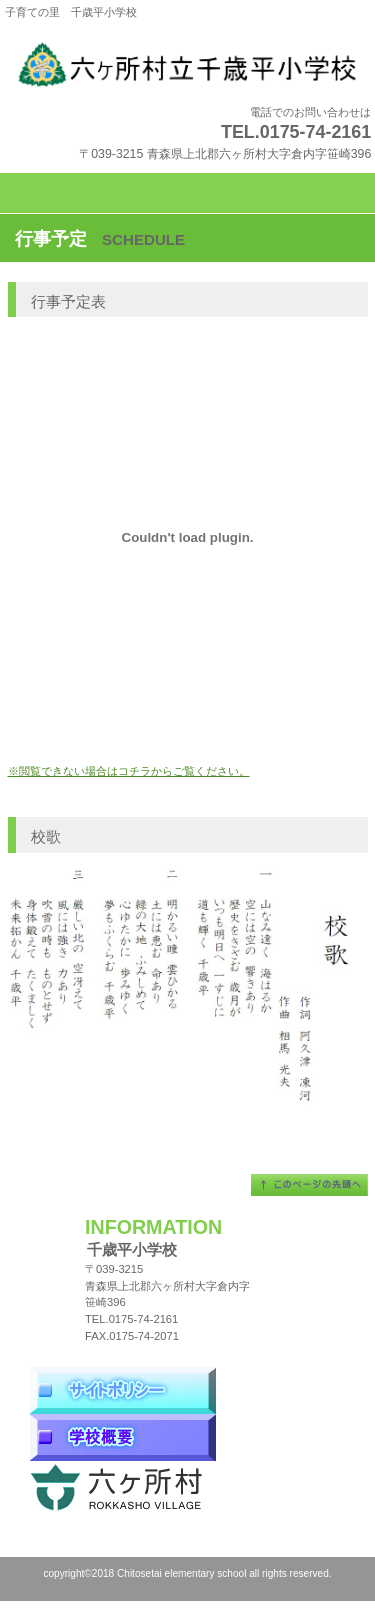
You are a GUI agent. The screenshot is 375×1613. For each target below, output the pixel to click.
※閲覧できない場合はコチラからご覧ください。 (129, 771)
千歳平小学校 (188, 65)
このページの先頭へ (309, 1185)
